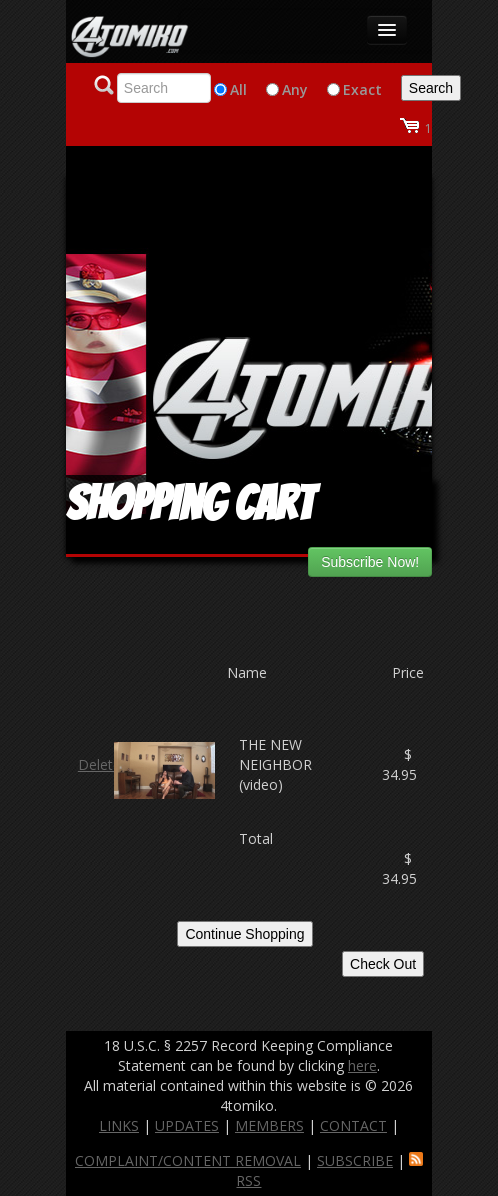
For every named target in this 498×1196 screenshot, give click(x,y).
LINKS (119, 1125)
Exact (362, 89)
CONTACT (353, 1125)
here (362, 1065)
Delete (99, 764)
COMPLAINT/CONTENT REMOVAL (188, 1160)
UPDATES (187, 1125)
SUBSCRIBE (355, 1160)
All (238, 89)
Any (295, 89)
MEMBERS (269, 1125)
